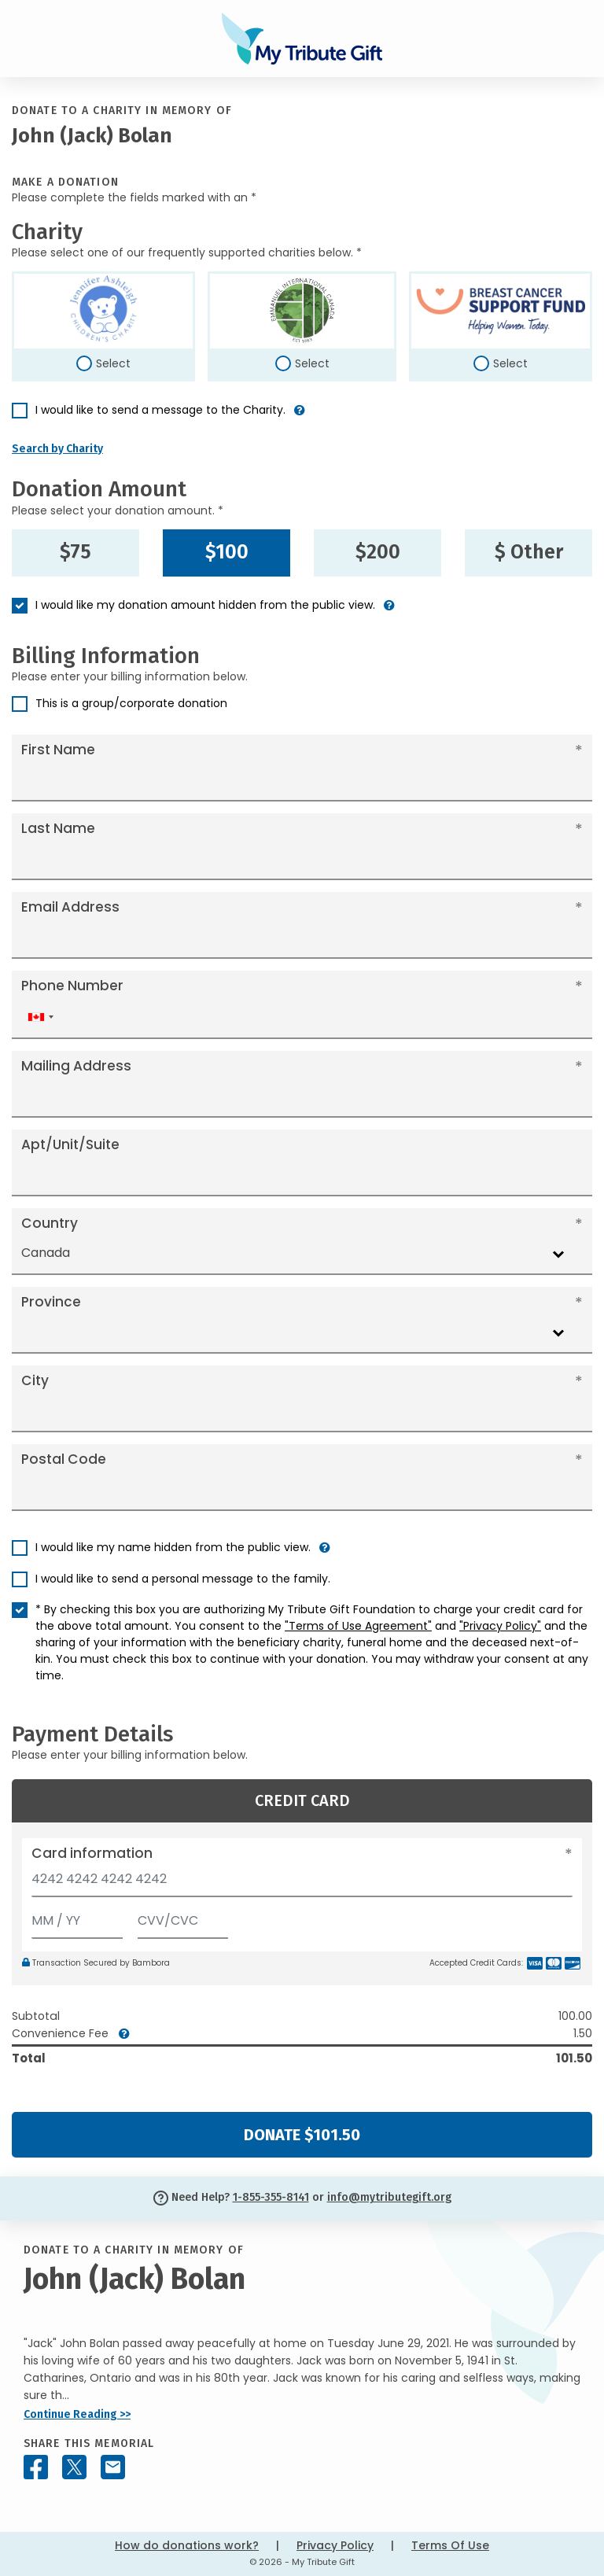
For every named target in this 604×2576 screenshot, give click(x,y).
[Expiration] (77, 1917)
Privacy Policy (335, 2545)
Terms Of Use (450, 2545)
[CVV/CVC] (183, 1917)
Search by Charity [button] (57, 448)
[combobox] (40, 1017)
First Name (58, 749)
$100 (227, 552)
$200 (377, 552)
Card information (92, 1853)
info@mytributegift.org (389, 2197)
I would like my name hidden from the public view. (173, 1547)
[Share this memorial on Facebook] (35, 2467)
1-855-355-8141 (271, 2197)
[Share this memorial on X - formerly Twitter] (74, 2467)
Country (49, 1223)
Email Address (70, 906)
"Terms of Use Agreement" (358, 1626)
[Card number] (302, 1883)
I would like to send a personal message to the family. (182, 1579)
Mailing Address (76, 1065)
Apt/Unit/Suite (70, 1144)
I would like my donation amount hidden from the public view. (205, 605)
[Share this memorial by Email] (113, 2467)
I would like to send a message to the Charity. (160, 410)
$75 (75, 552)
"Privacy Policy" (500, 1626)
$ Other (529, 552)
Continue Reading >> (77, 2414)
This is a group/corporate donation (131, 703)
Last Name (58, 828)
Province (51, 1301)
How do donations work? (187, 2545)
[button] (299, 416)
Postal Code (63, 1459)
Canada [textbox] (45, 1253)
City (35, 1380)
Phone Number (72, 985)
